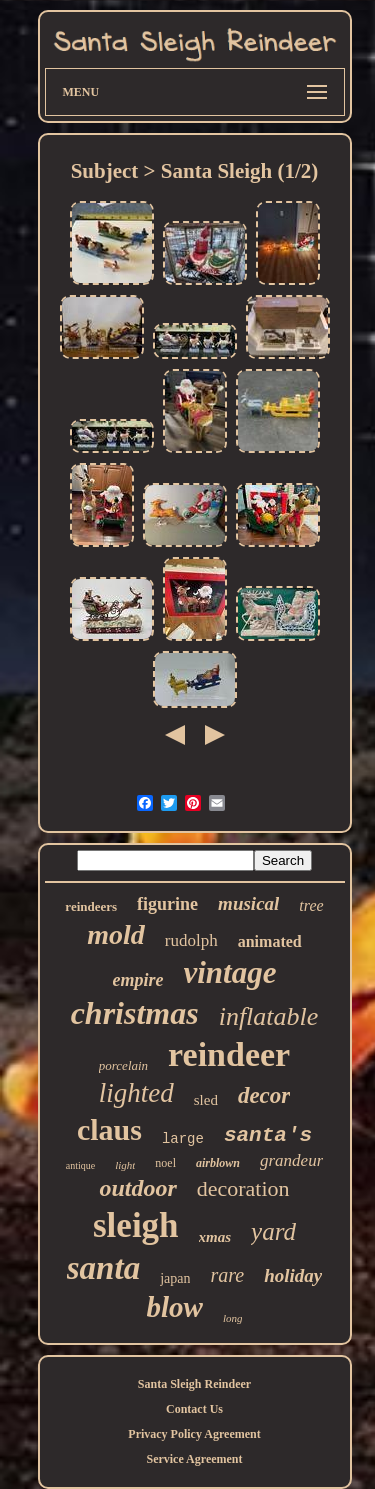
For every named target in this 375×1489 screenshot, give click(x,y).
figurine (167, 904)
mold (116, 934)
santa (103, 1268)
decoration (243, 1188)
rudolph (191, 940)
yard (273, 1231)
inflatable (269, 1016)
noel (165, 1163)
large (183, 1139)
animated (270, 941)
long (233, 1318)
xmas (215, 1237)
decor (264, 1095)
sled (206, 1100)
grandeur (291, 1160)
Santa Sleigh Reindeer (194, 1384)
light (125, 1165)
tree (311, 905)
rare (227, 1275)
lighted (136, 1093)
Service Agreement (194, 1459)
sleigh (136, 1225)
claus (109, 1129)
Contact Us (194, 1409)
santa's (268, 1135)
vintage (230, 972)
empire (138, 980)
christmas (135, 1013)
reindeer (229, 1054)
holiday (293, 1275)
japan (175, 1278)
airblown (218, 1163)
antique (80, 1165)
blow (175, 1307)
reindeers (91, 906)
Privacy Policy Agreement (194, 1434)
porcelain (123, 1065)
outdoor (137, 1188)
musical (248, 903)
